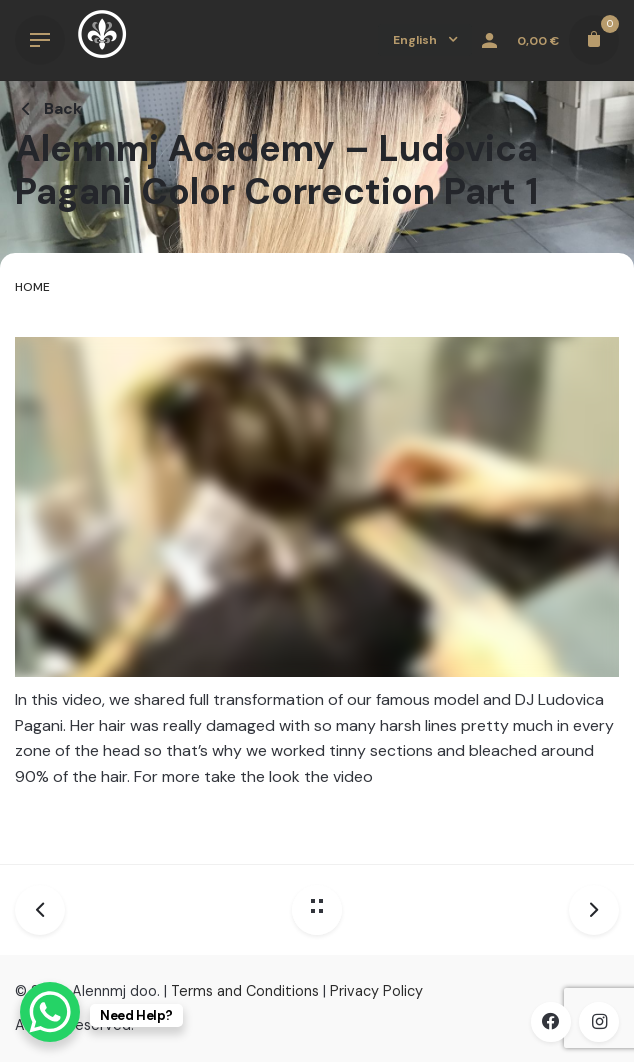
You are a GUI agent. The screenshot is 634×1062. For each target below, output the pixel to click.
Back (48, 108)
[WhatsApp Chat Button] (50, 1012)
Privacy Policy (376, 991)
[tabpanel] (317, 580)
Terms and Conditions (245, 991)
